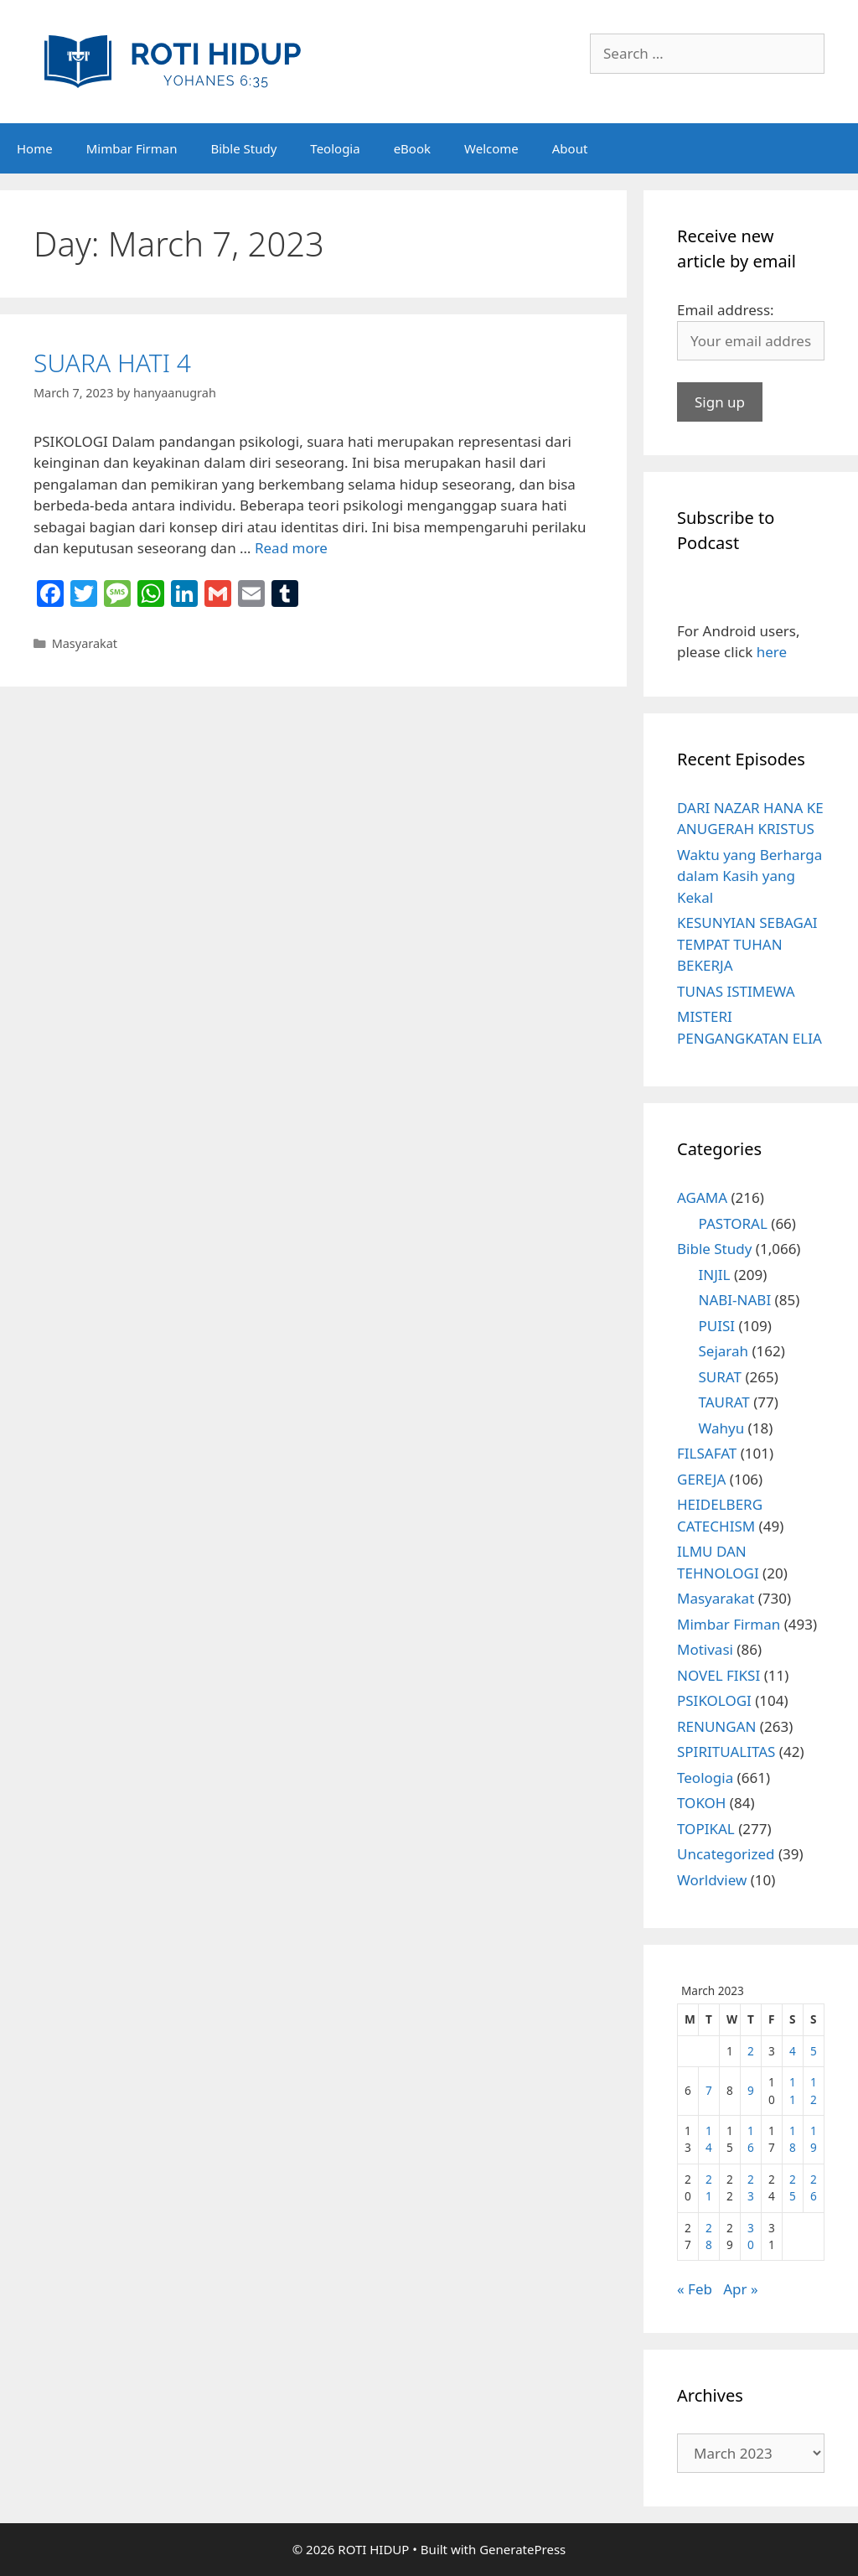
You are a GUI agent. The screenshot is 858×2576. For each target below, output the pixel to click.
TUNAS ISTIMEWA (736, 991)
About (570, 148)
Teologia (334, 148)
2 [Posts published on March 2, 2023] (750, 2051)
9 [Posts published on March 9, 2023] (750, 2090)
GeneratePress (522, 2549)
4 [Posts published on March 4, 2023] (792, 2051)
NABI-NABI (735, 1299)
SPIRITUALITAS (726, 1751)
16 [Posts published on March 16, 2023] (750, 2138)
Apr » (740, 2289)
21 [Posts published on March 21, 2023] (709, 2187)
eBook (412, 148)
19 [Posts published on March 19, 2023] (813, 2138)
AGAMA (702, 1197)
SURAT (720, 1376)
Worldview (712, 1879)
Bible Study (243, 148)
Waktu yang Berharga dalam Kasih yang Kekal (749, 876)
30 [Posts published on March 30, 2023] (750, 2236)
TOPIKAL (706, 1828)
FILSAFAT (707, 1453)
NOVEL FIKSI (718, 1675)
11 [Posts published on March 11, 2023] (792, 2090)
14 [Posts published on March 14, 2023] (709, 2138)
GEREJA (701, 1479)
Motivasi (705, 1649)
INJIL (715, 1274)
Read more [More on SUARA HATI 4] (291, 547)
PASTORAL (733, 1223)
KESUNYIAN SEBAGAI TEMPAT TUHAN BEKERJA (747, 944)
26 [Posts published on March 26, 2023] (813, 2187)
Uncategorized (726, 1853)
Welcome (491, 148)
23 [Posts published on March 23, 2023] (750, 2187)
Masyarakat (84, 643)
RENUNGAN (716, 1726)
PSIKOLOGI (714, 1700)
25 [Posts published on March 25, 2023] (792, 2187)
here (772, 651)
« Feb (694, 2289)
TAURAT (724, 1402)
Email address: (725, 309)
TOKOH (701, 1802)
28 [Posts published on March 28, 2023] (709, 2236)
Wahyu (722, 1428)
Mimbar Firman (132, 148)
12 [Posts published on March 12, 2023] (813, 2090)
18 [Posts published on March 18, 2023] (792, 2138)
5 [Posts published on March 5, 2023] (813, 2051)
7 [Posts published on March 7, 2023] (709, 2090)
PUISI (717, 1325)
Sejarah (724, 1351)
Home (35, 148)
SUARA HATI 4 (112, 362)
